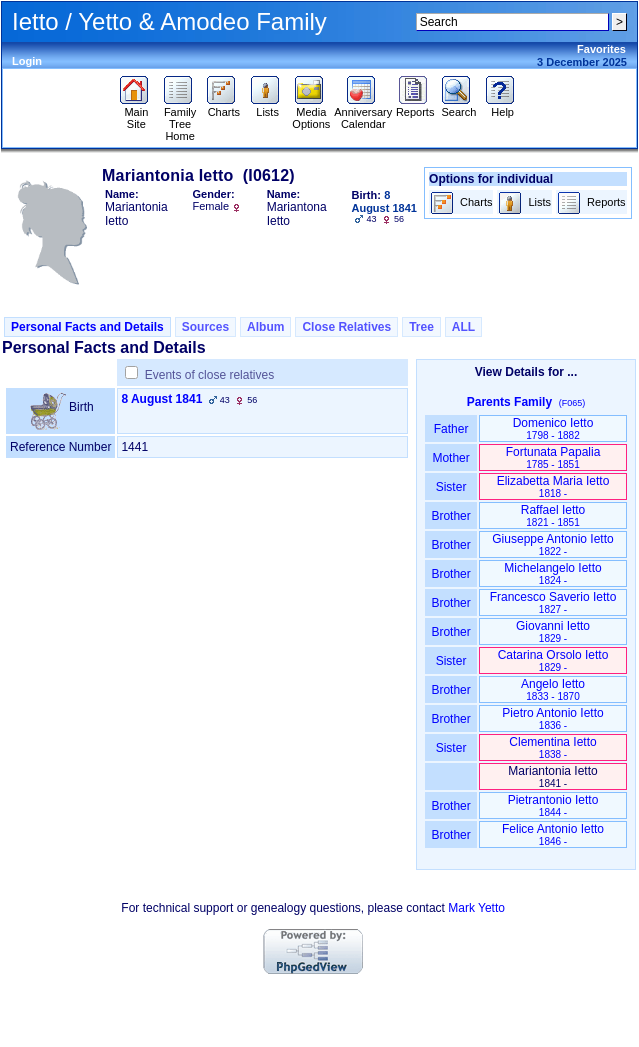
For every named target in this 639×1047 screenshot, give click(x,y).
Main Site (136, 113)
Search (458, 107)
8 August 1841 (161, 399)
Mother (451, 458)
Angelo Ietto (553, 689)
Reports (415, 107)
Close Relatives (346, 327)
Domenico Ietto (553, 428)
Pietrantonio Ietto (553, 805)
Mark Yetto (476, 908)
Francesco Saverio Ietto (553, 602)
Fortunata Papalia (553, 457)
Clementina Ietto (552, 747)
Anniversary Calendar (363, 113)
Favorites (601, 49)
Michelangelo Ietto (552, 573)
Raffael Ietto (553, 515)
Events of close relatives (209, 375)
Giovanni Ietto (553, 631)
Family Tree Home (180, 119)
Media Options (311, 113)
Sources (205, 327)
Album (265, 327)
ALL (463, 327)
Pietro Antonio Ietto (552, 718)
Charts (223, 107)
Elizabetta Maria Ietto (553, 486)
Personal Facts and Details (87, 327)
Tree (421, 327)
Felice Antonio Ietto (553, 834)
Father (450, 429)
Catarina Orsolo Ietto (553, 660)
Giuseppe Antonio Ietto (552, 544)
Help (502, 107)
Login (27, 61)
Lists (267, 107)
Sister (451, 487)
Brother (450, 516)
